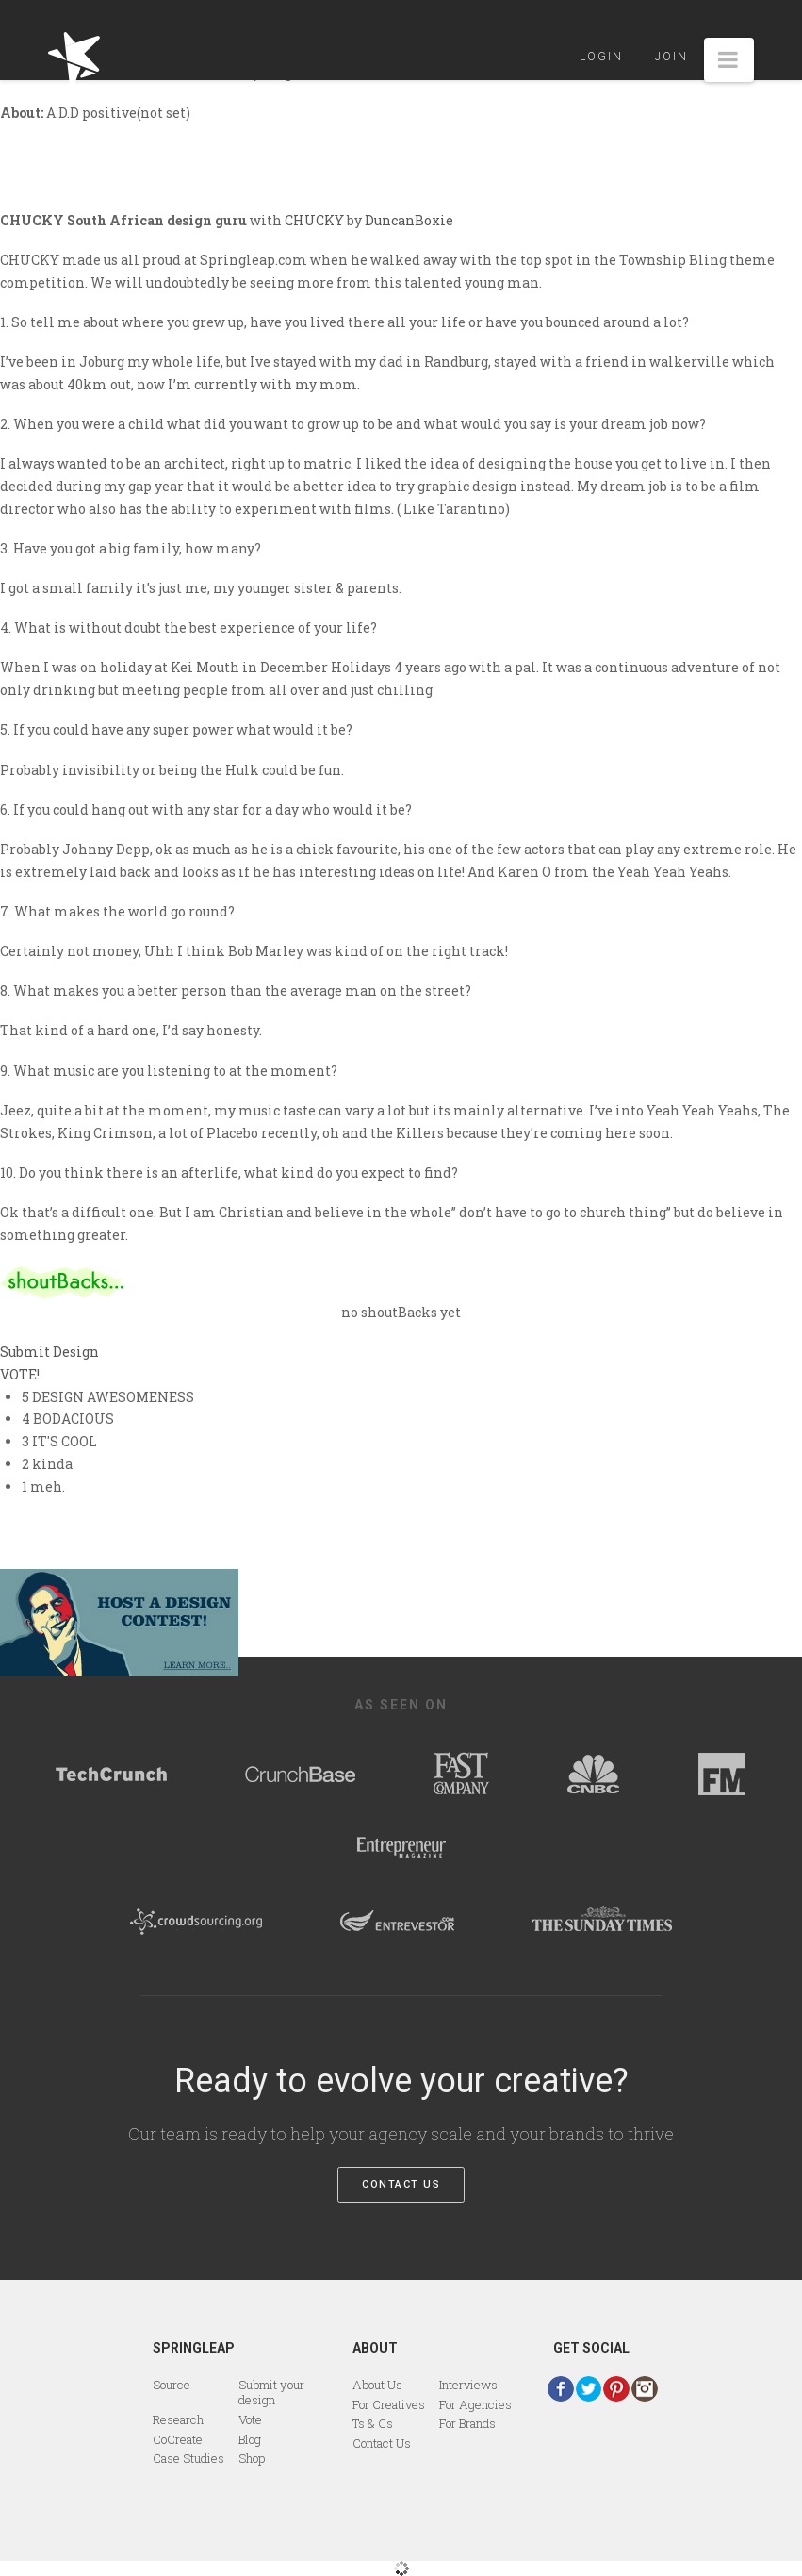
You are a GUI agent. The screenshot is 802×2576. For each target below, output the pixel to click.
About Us (377, 2384)
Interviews (468, 2384)
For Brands (467, 2423)
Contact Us (401, 2184)
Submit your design (271, 2392)
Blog (249, 2439)
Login (601, 56)
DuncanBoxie (409, 220)
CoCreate (178, 2439)
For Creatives (388, 2404)
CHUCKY (314, 220)
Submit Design (49, 1352)
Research (178, 2419)
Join (671, 56)
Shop (251, 2458)
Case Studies (188, 2458)
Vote (250, 2419)
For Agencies (475, 2404)
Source (171, 2384)
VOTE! (20, 1374)
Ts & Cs (372, 2423)
